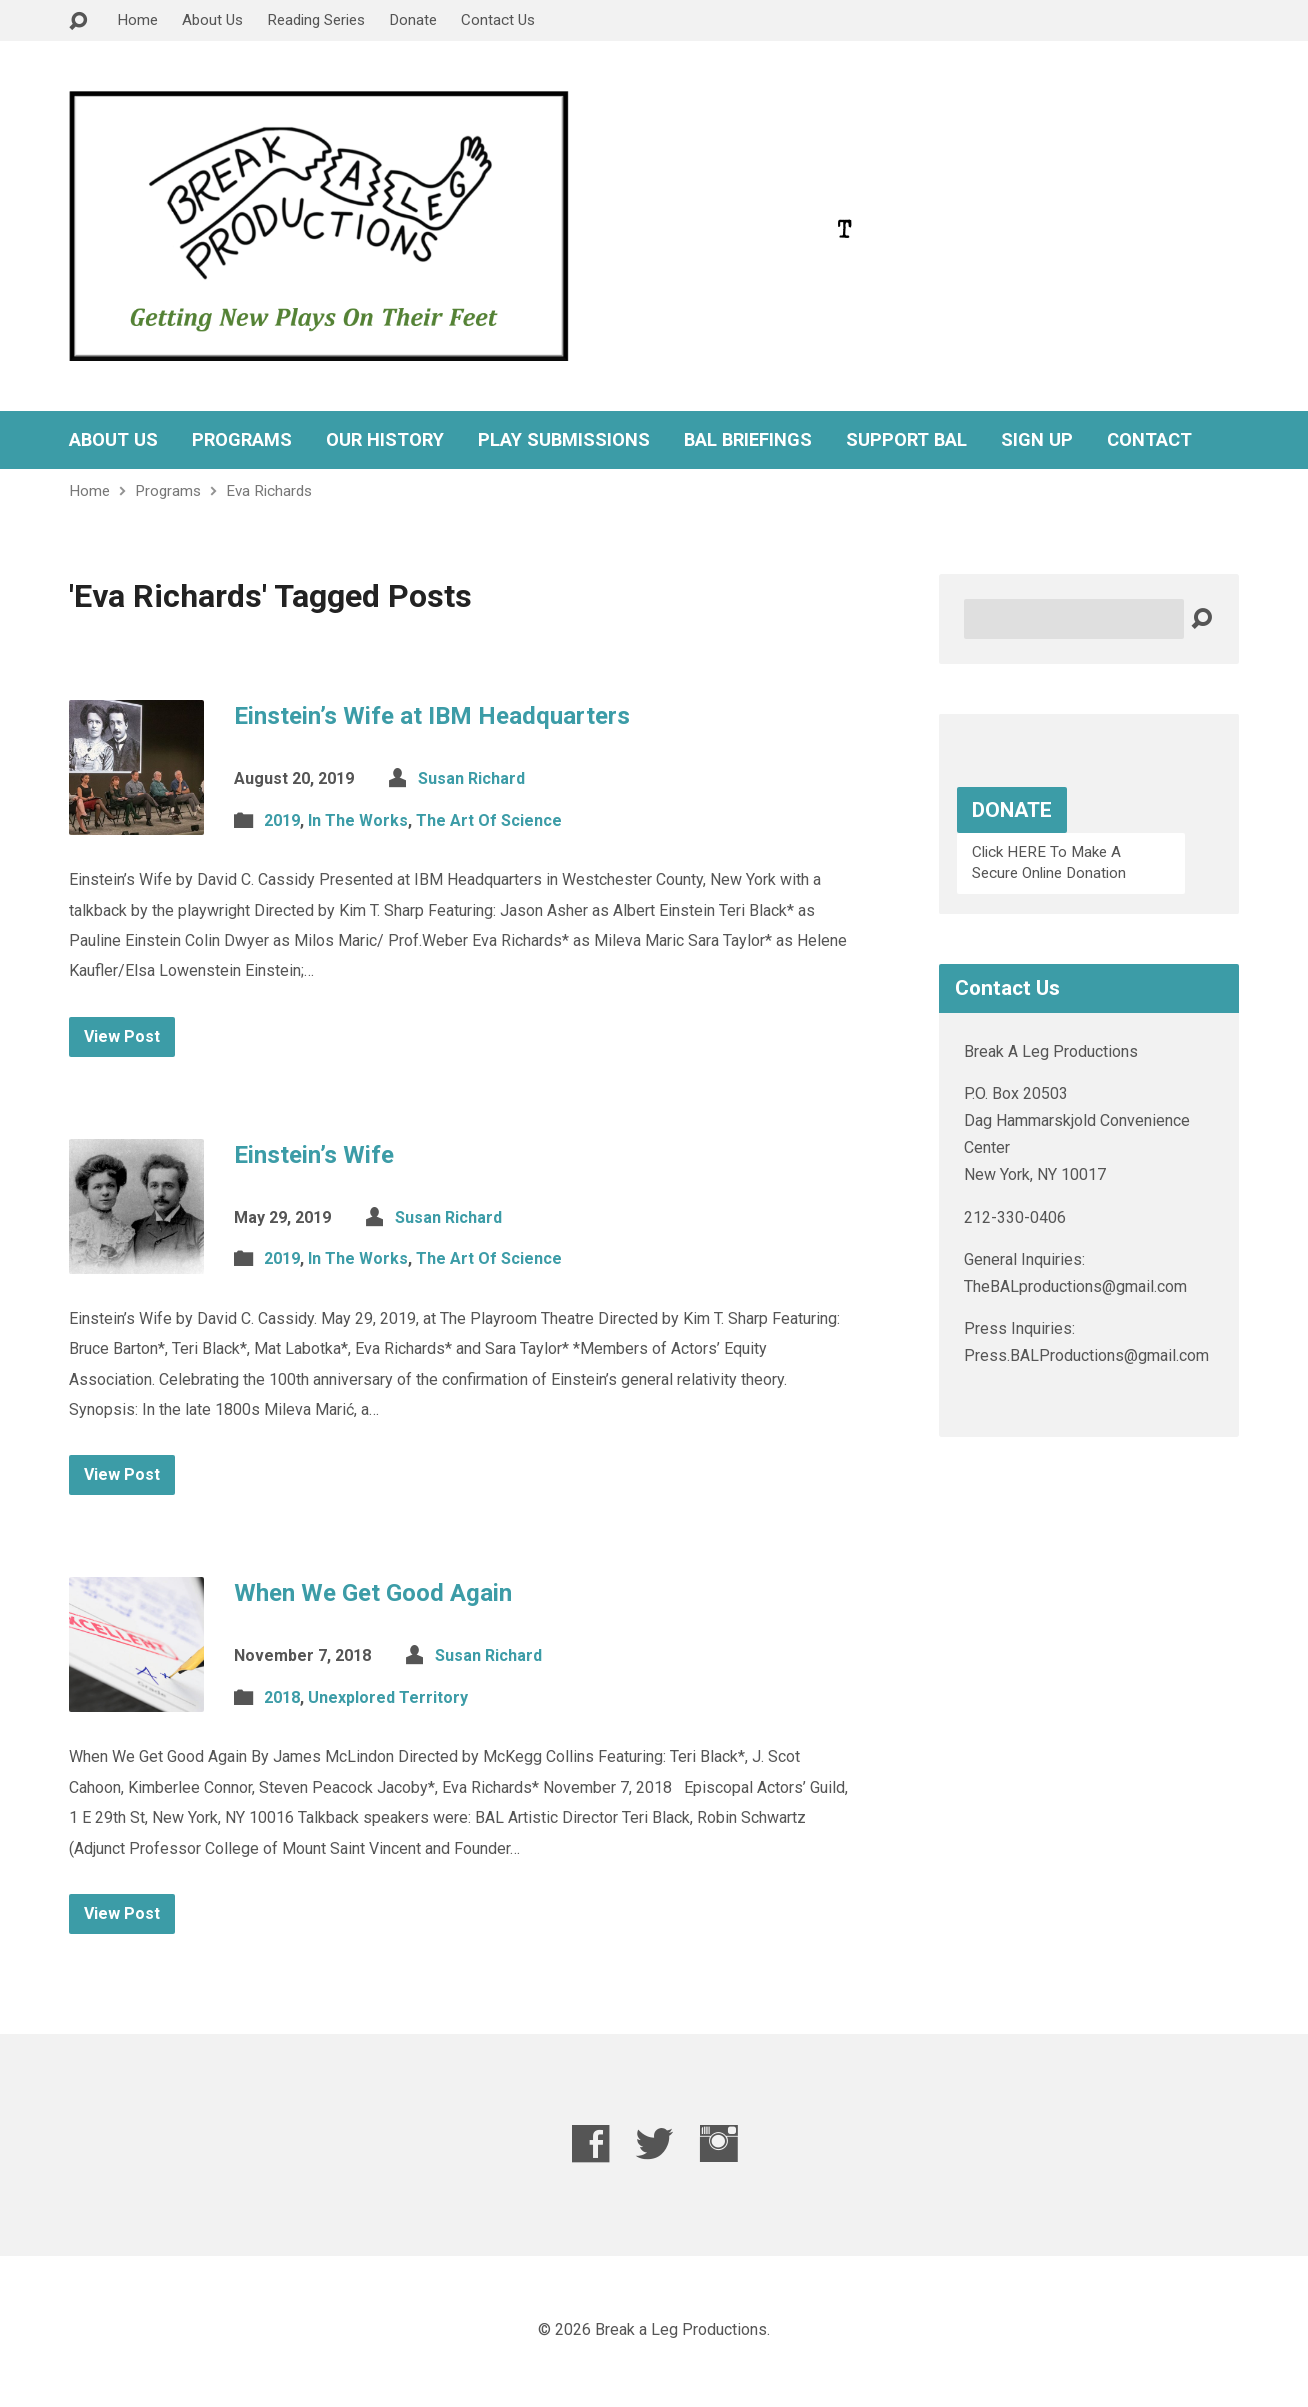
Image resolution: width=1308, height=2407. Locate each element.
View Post (122, 1036)
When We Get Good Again (373, 1593)
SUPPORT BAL (906, 440)
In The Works (358, 820)
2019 (282, 820)
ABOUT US (113, 440)
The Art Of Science (489, 820)
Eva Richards (269, 491)
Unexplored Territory (388, 1697)
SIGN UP (1037, 440)
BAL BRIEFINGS (748, 440)
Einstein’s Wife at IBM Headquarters (432, 716)
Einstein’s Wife (314, 1155)
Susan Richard (471, 778)
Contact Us (498, 20)
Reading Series (316, 20)
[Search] (1074, 619)
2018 (282, 1697)
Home (137, 20)
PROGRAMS (242, 440)
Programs (168, 491)
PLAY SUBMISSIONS (564, 440)
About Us (212, 20)
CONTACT (1149, 440)
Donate (413, 20)
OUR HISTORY (385, 440)
